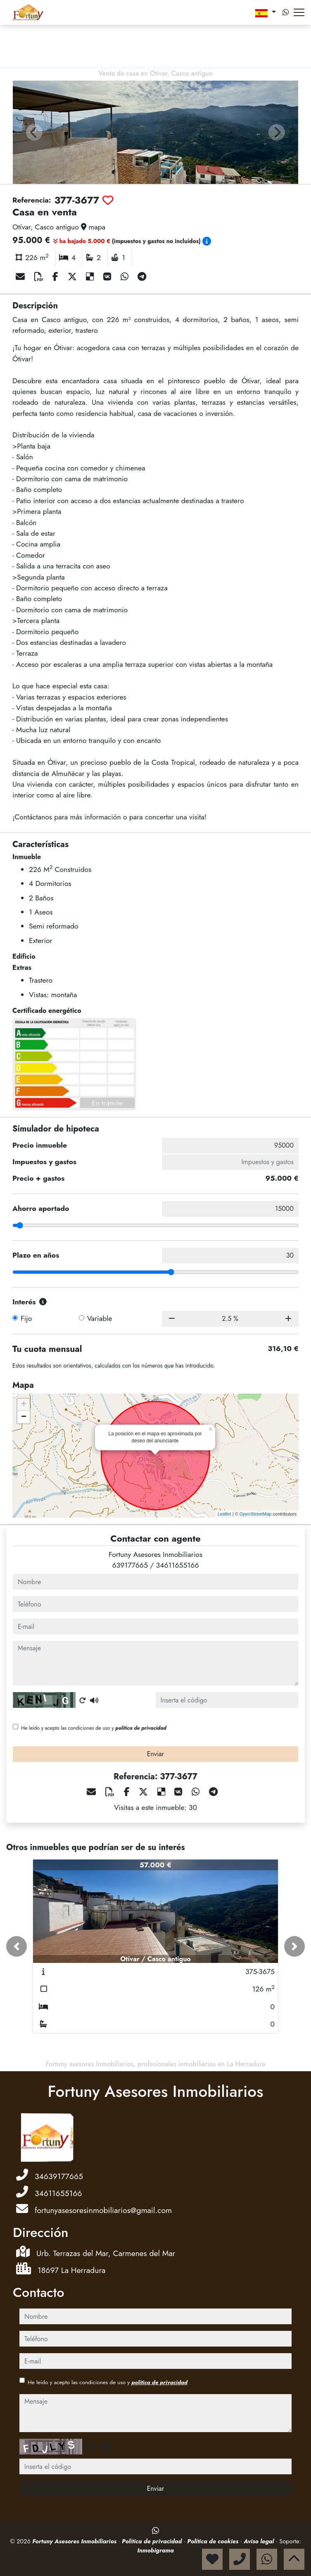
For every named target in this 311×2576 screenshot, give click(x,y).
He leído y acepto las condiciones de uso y (93, 1728)
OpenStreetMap (256, 1513)
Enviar (155, 1754)
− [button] (23, 1417)
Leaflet (224, 1513)
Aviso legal (259, 2541)
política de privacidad (140, 1728)
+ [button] (23, 1405)
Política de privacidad (153, 2541)
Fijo (26, 1318)
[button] (16, 1946)
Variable (99, 1318)
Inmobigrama (155, 2550)
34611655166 (177, 1565)
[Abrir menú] (299, 12)
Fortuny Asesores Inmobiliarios (75, 2541)
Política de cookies (213, 2541)
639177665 (129, 1565)
